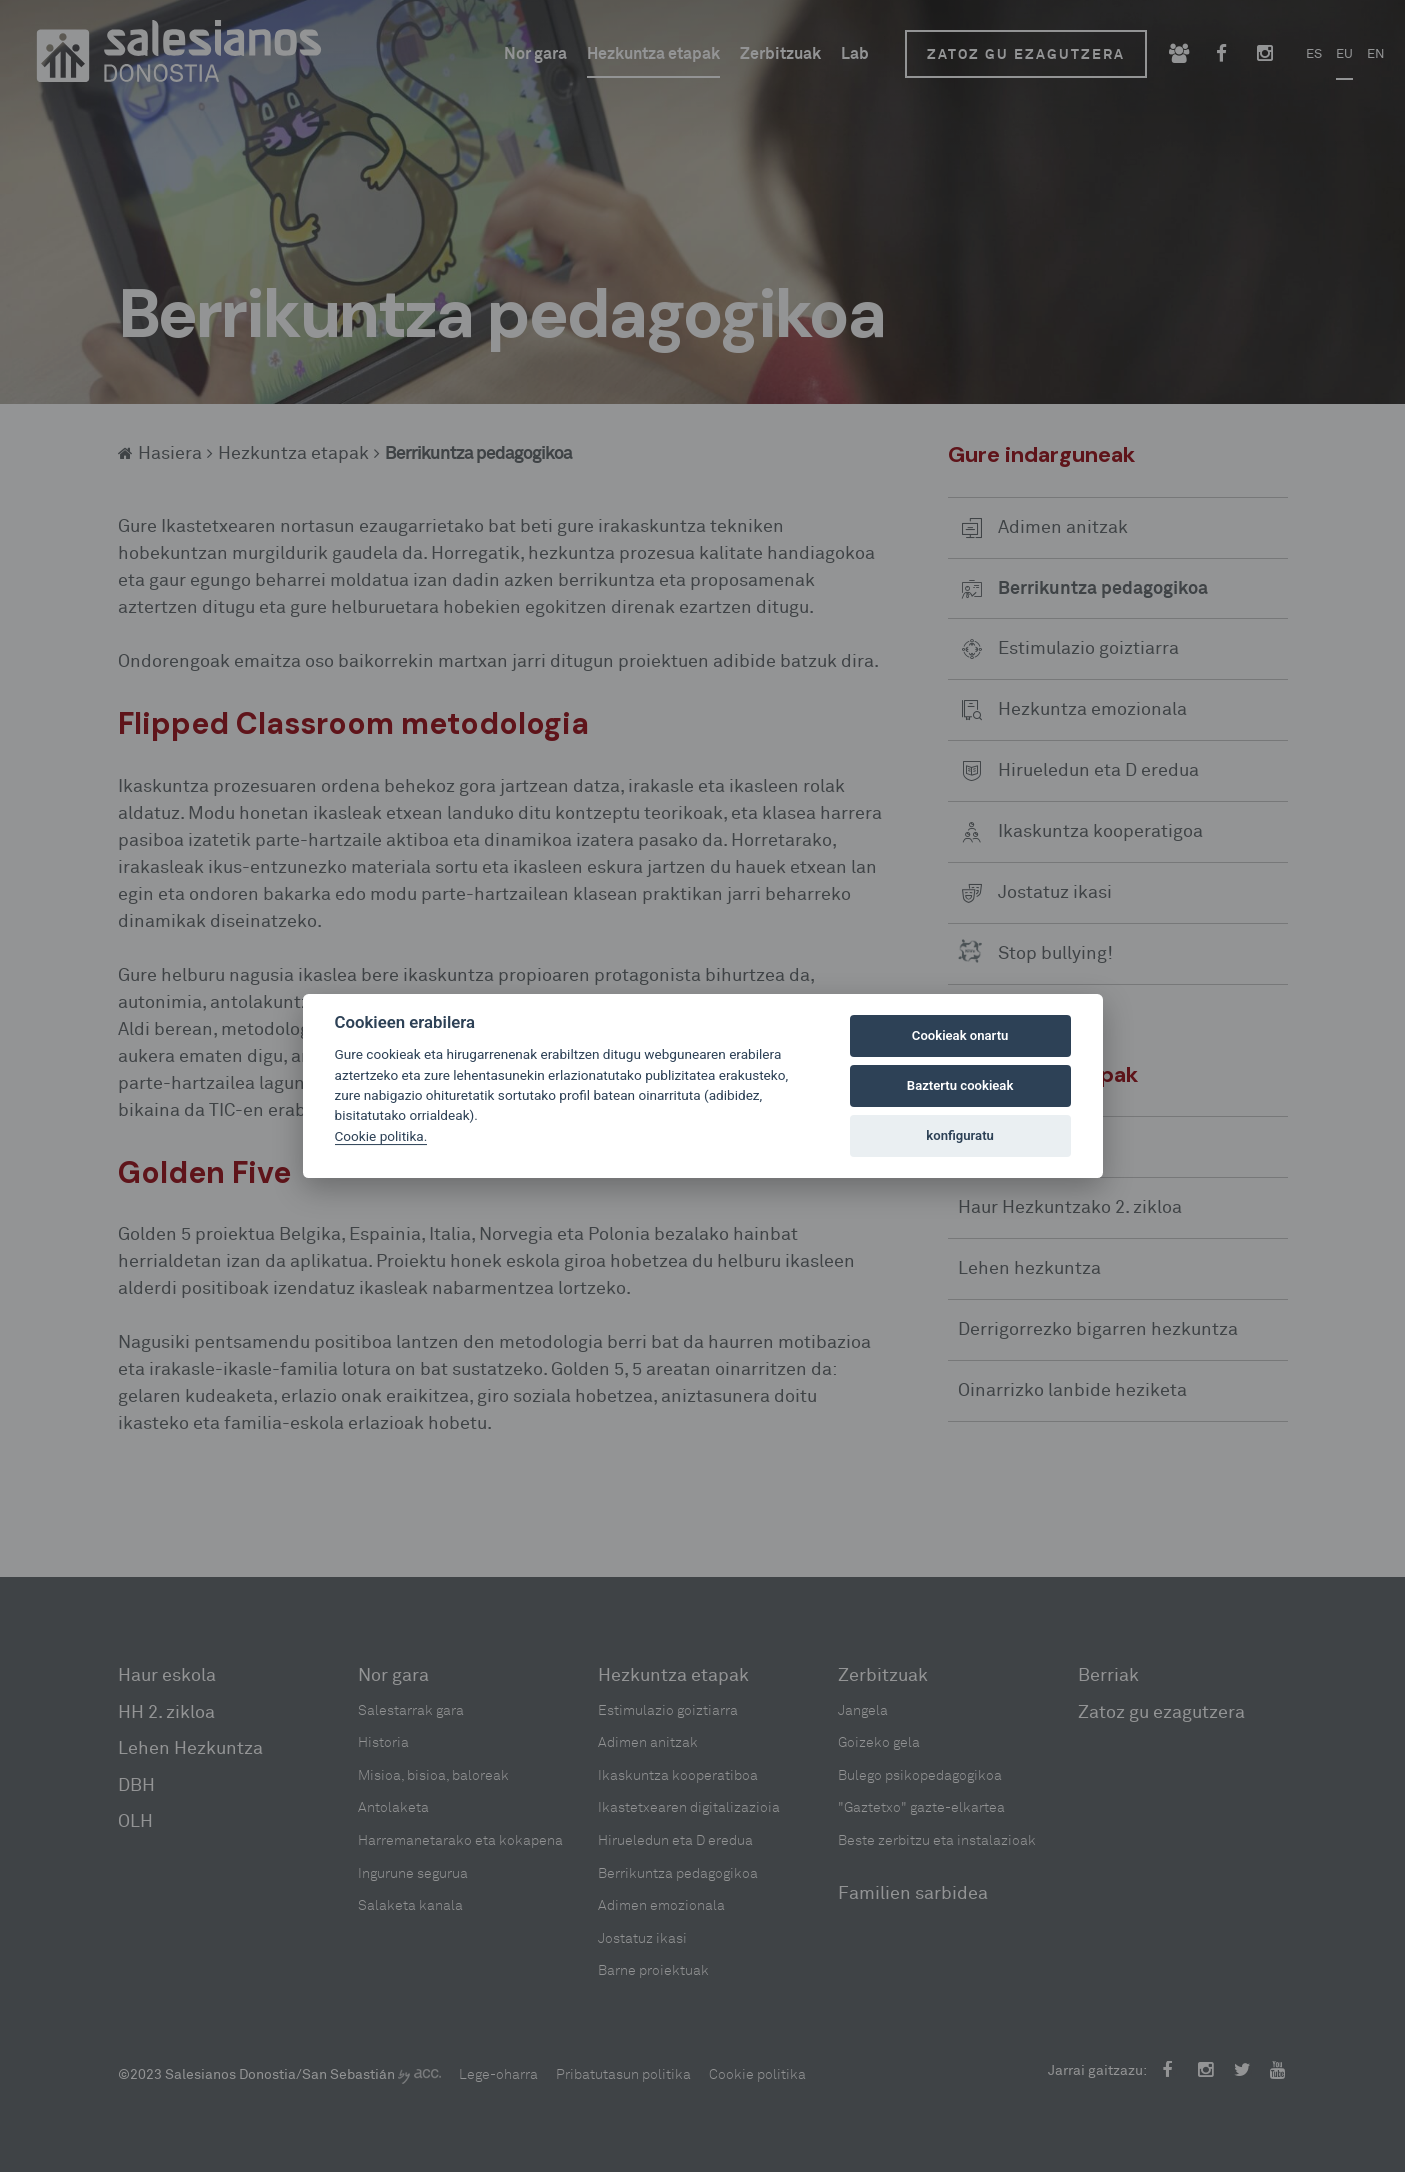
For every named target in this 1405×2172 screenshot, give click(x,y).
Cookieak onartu (960, 1035)
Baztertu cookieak (960, 1085)
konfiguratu (960, 1135)
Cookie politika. (381, 1136)
